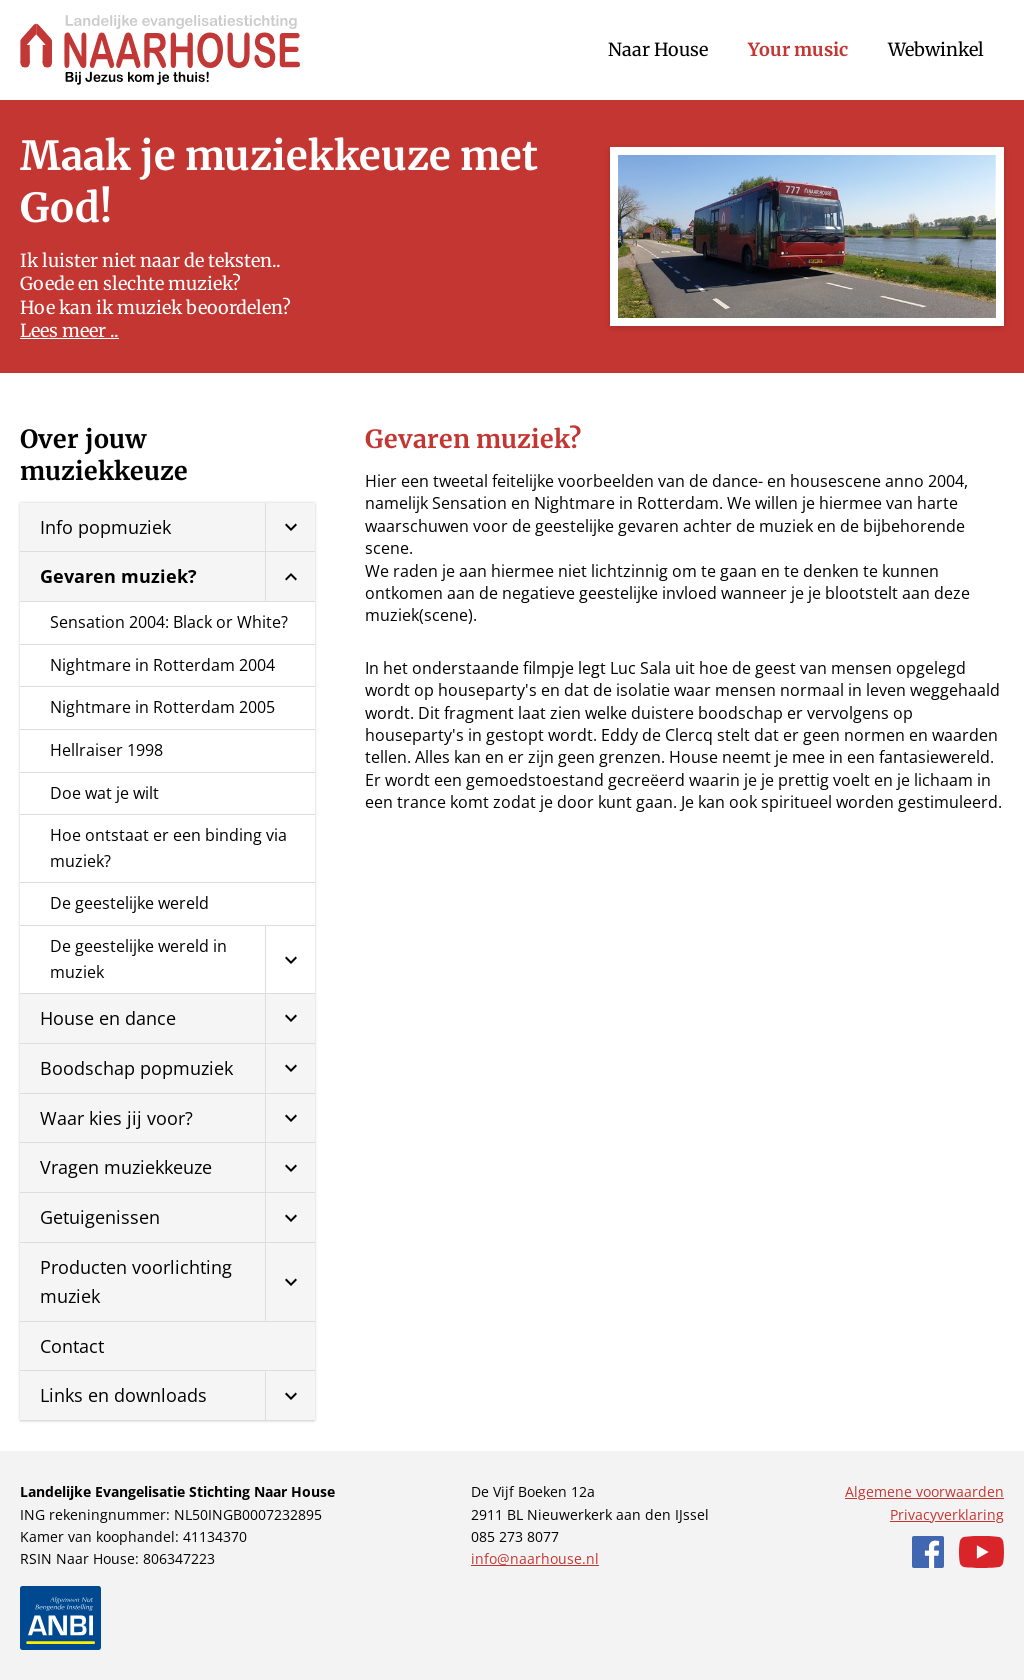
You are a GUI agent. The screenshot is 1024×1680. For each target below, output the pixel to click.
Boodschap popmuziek (136, 1068)
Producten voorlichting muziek (136, 1281)
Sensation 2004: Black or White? (169, 622)
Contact (72, 1346)
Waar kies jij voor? (116, 1118)
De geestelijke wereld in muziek (138, 959)
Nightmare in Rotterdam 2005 (162, 707)
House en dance (108, 1018)
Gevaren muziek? (118, 576)
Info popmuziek (105, 527)
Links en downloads (123, 1395)
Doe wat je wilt (104, 793)
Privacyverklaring (947, 1514)
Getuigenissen (100, 1217)
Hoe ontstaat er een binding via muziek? (168, 848)
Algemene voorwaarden (924, 1491)
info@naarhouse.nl (535, 1558)
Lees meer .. (69, 330)
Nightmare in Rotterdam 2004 (162, 665)
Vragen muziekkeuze (126, 1167)
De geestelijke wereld (129, 903)
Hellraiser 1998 (106, 750)
